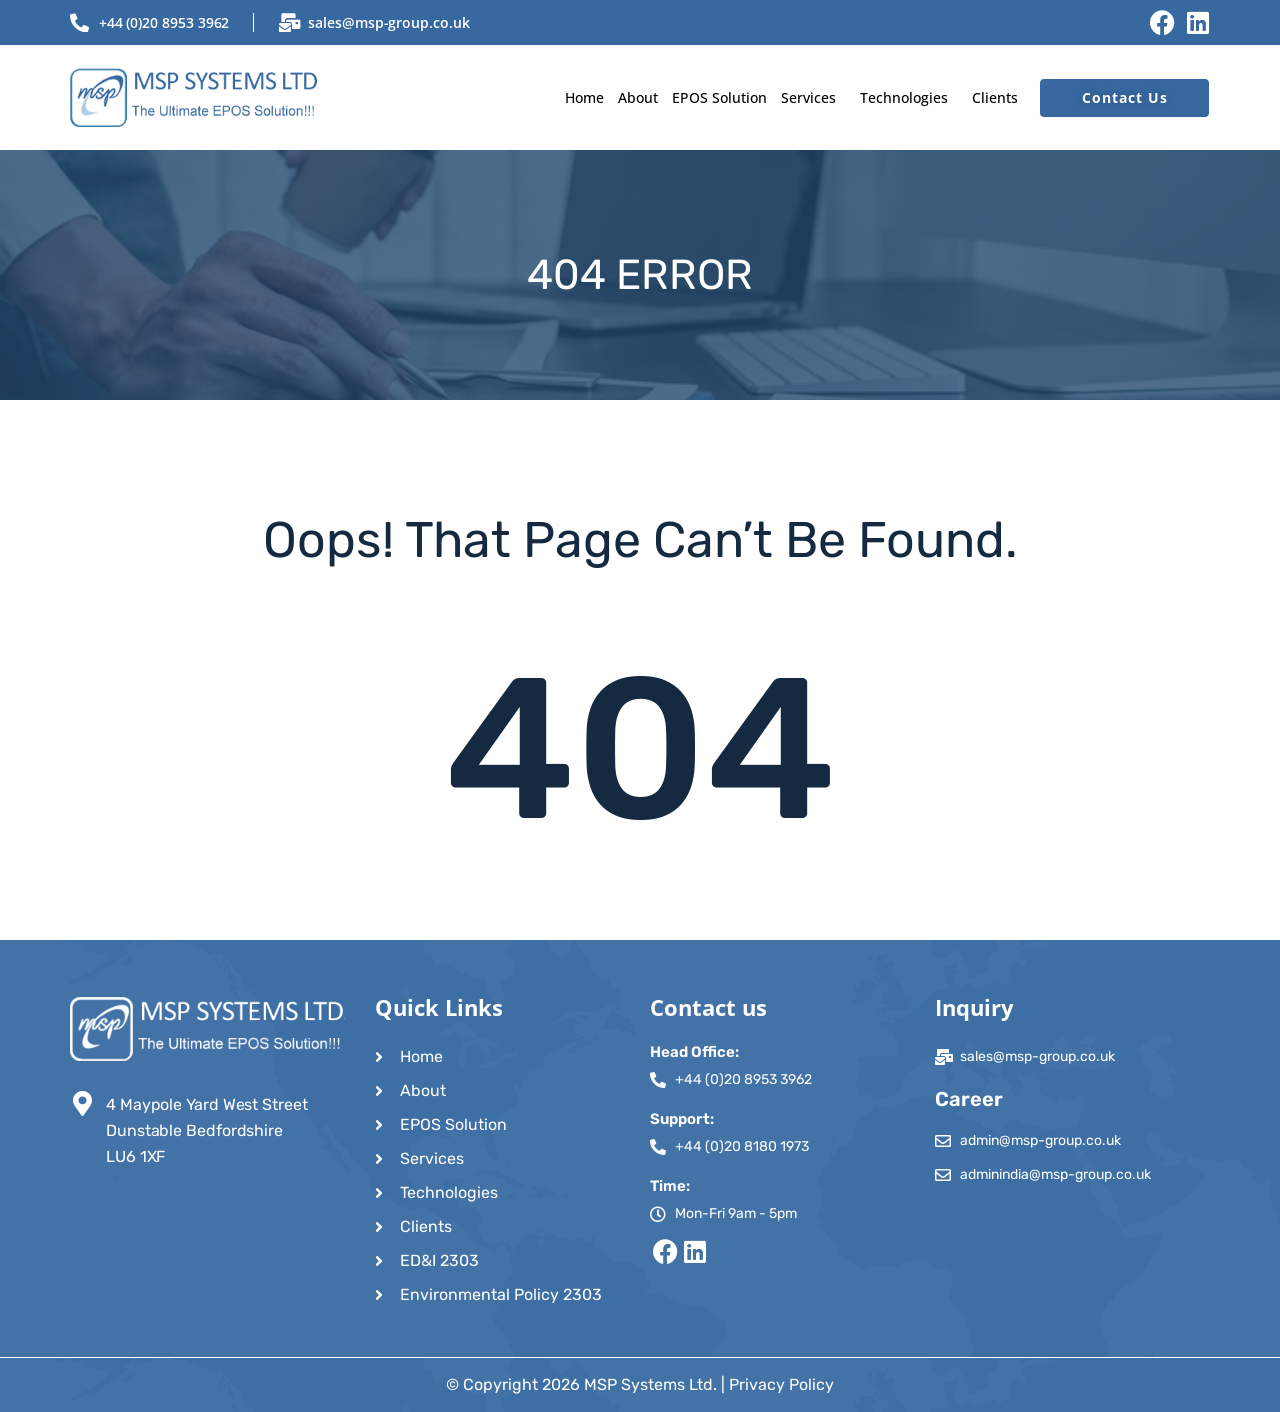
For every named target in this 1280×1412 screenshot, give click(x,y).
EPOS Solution (719, 97)
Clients (995, 97)
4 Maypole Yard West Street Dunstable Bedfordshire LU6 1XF (207, 1130)
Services (808, 97)
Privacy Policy (781, 1384)
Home (584, 97)
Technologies (904, 97)
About (638, 97)
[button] (813, 97)
